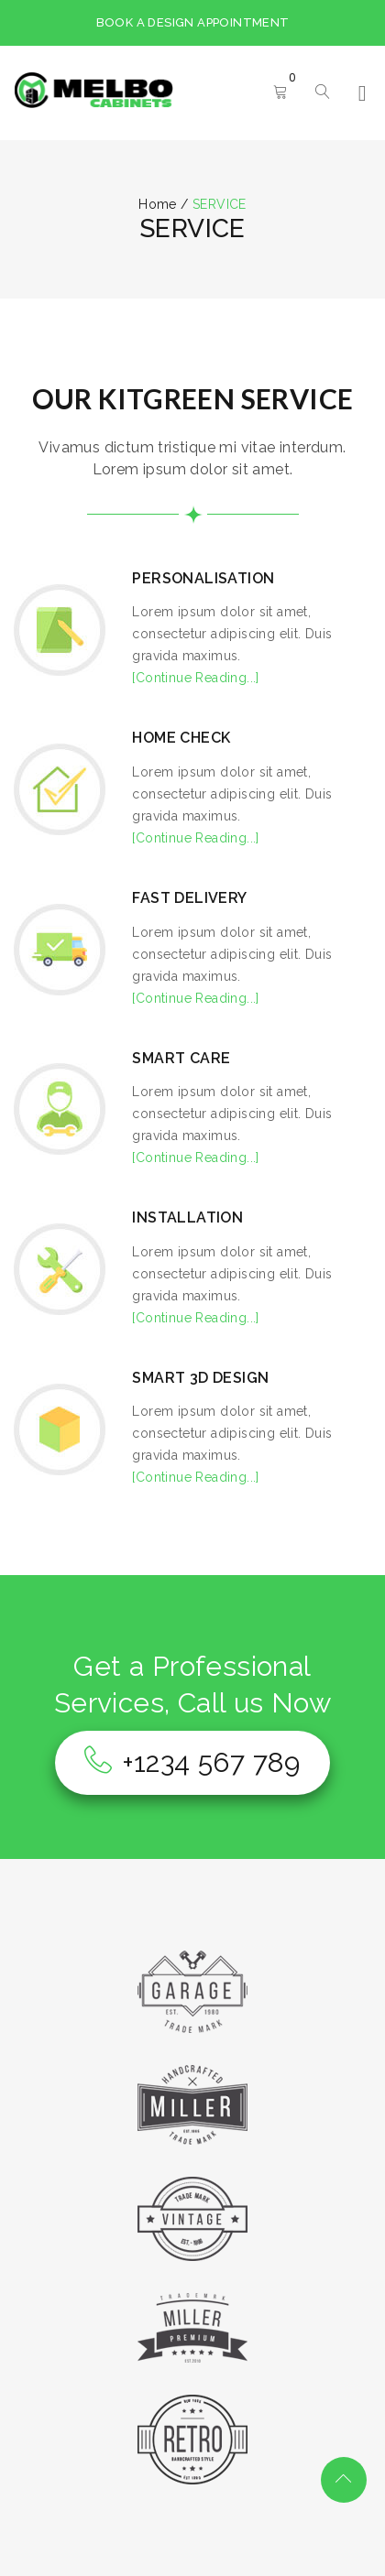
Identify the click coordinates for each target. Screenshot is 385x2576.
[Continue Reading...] (195, 677)
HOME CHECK (181, 737)
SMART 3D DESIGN (200, 1377)
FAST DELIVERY (189, 898)
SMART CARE (181, 1058)
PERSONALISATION (203, 578)
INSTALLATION (187, 1217)
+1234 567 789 (192, 1762)
